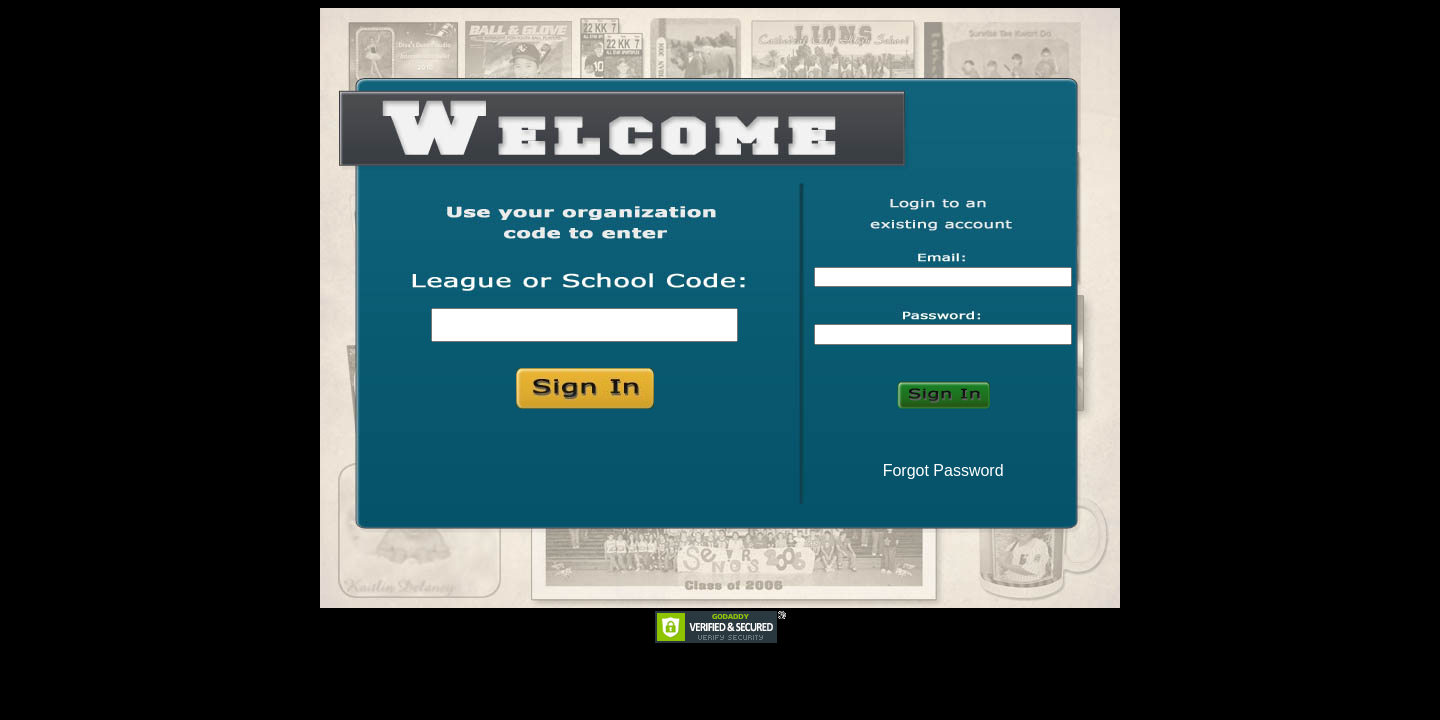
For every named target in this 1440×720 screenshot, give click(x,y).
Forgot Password (943, 470)
